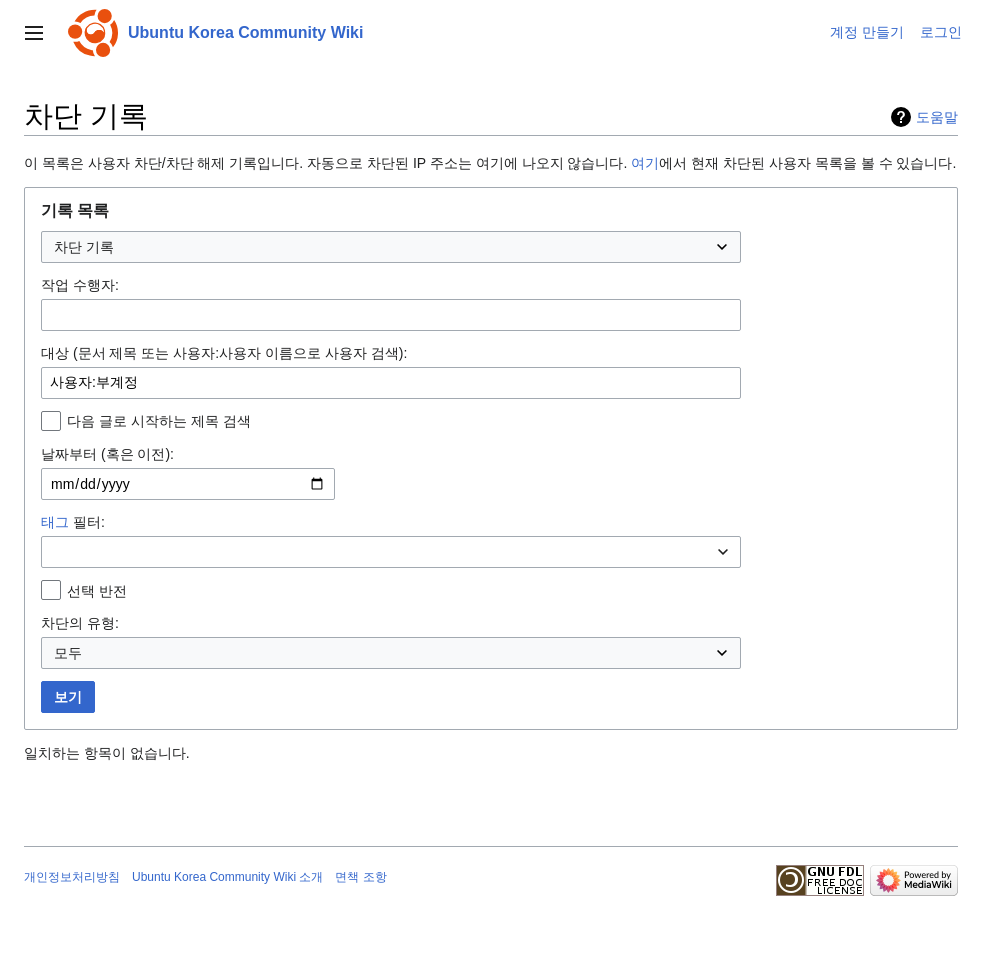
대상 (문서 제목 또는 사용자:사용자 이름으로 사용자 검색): (224, 353)
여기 (645, 163)
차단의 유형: (80, 623)
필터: (73, 522)
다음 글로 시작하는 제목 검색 (159, 421)
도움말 (937, 117)
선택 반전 (97, 591)
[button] (34, 33)
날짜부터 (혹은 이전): (107, 454)
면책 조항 (360, 877)
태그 (55, 522)
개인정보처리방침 (72, 877)
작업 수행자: (80, 285)
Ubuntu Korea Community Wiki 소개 (227, 877)
